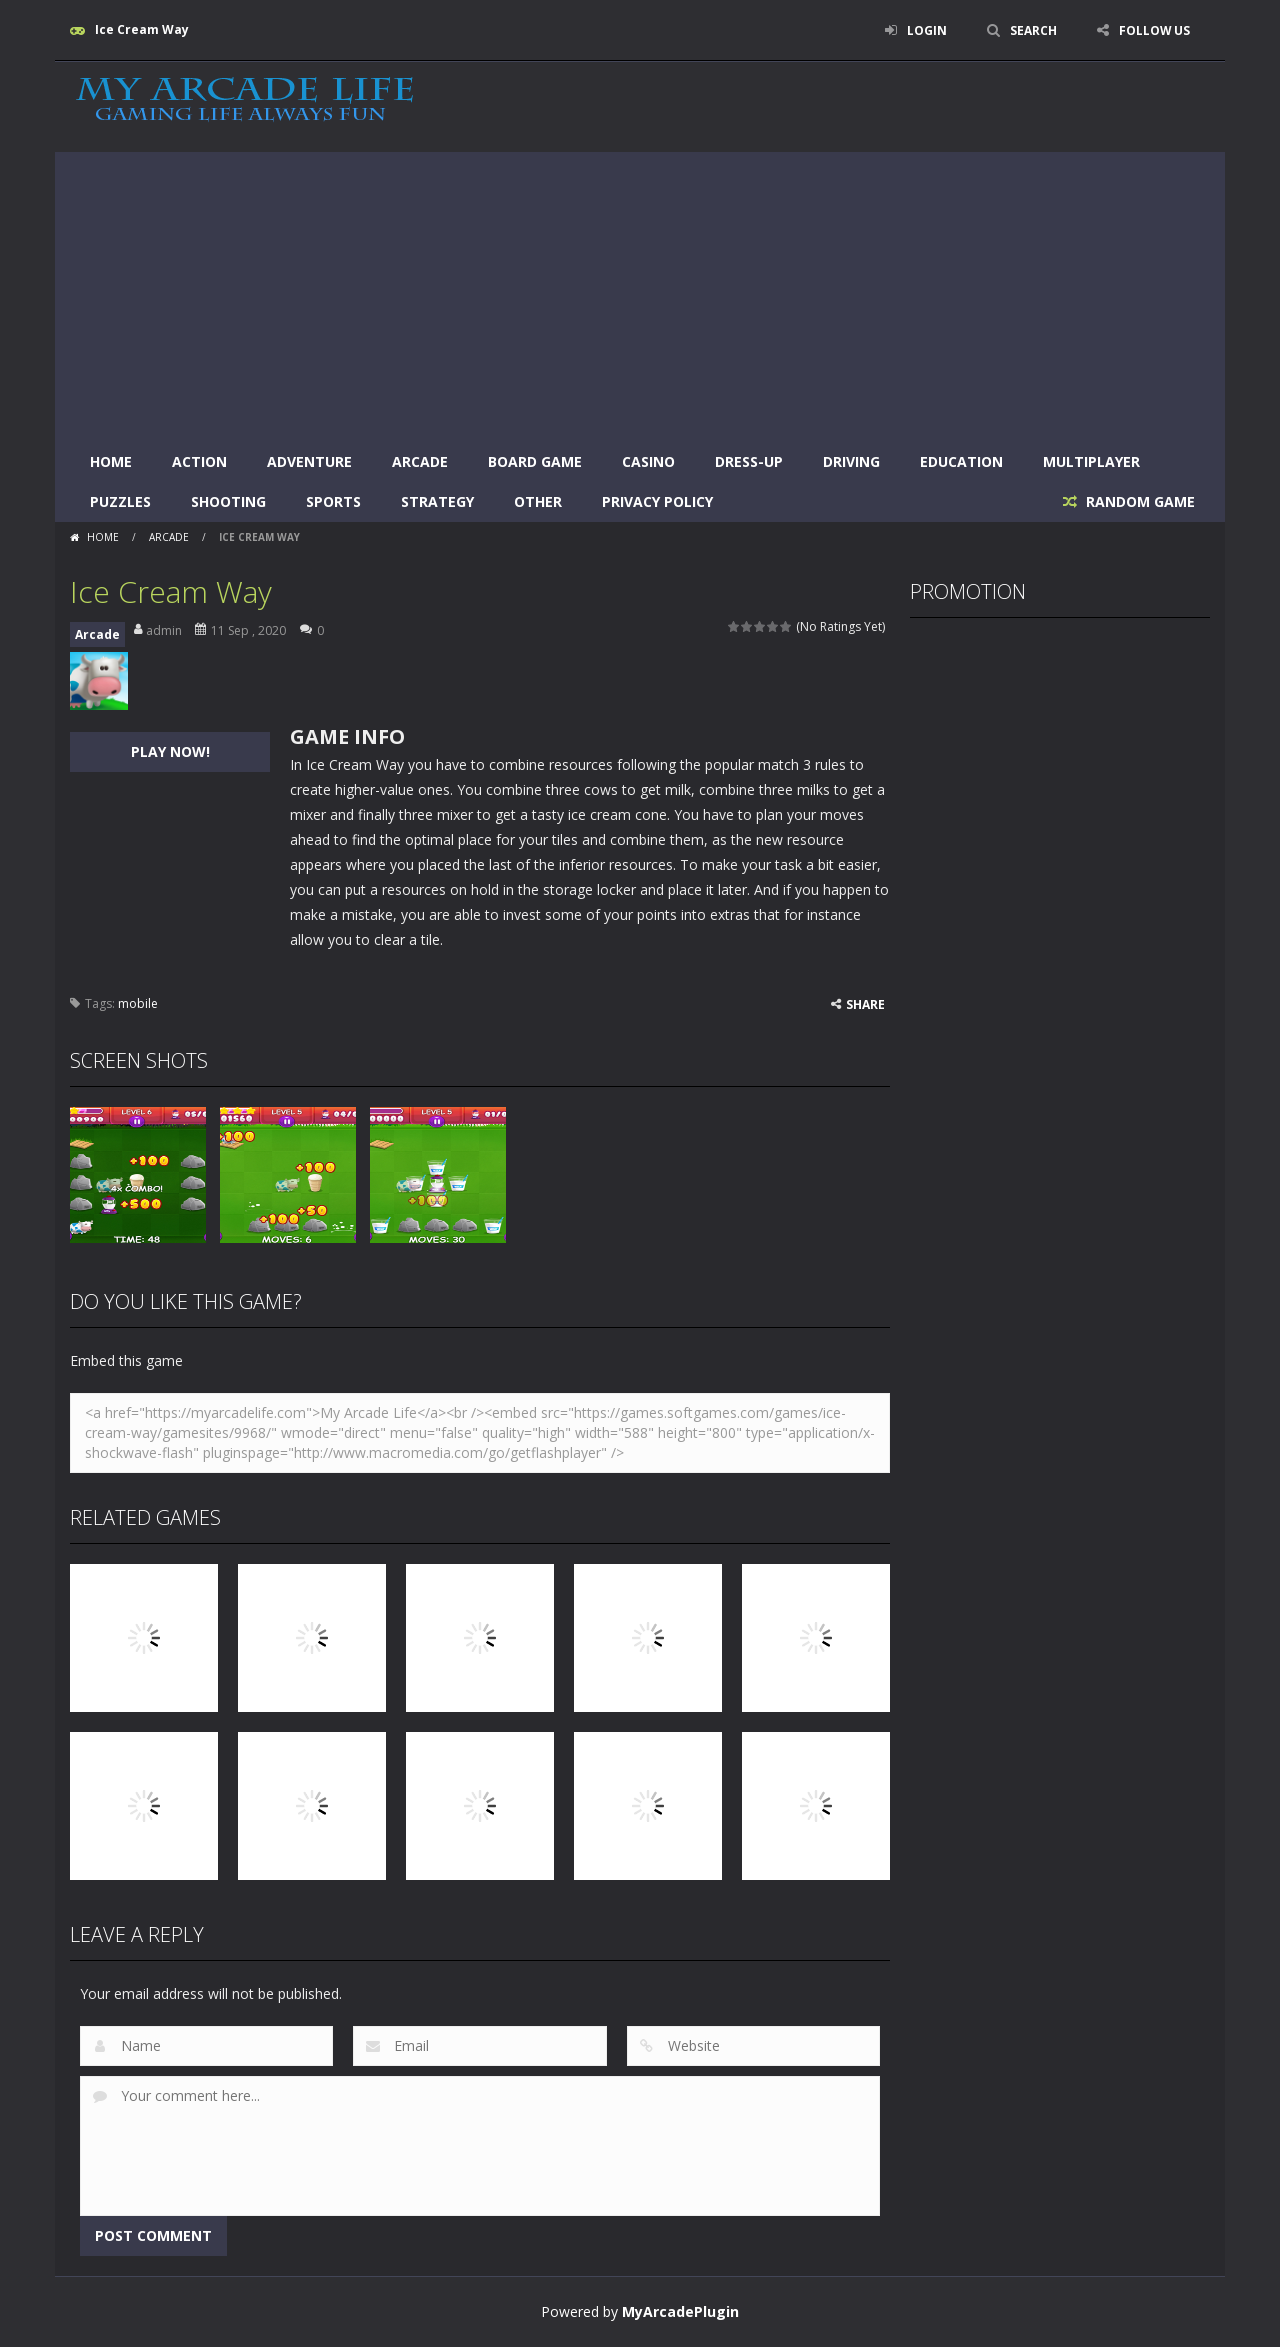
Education (961, 461)
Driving (851, 461)
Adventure (309, 461)
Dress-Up (749, 461)
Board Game (535, 461)
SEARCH (1032, 29)
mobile (138, 1003)
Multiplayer (1091, 461)
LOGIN (926, 29)
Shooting (228, 501)
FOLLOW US (1154, 29)
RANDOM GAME (1138, 501)
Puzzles (120, 501)
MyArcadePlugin (680, 2311)
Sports (333, 501)
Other (538, 501)
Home (111, 461)
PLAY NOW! (170, 751)
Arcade (420, 461)
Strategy (437, 501)
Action (199, 461)
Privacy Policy (657, 501)
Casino (648, 461)
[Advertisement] (640, 292)
